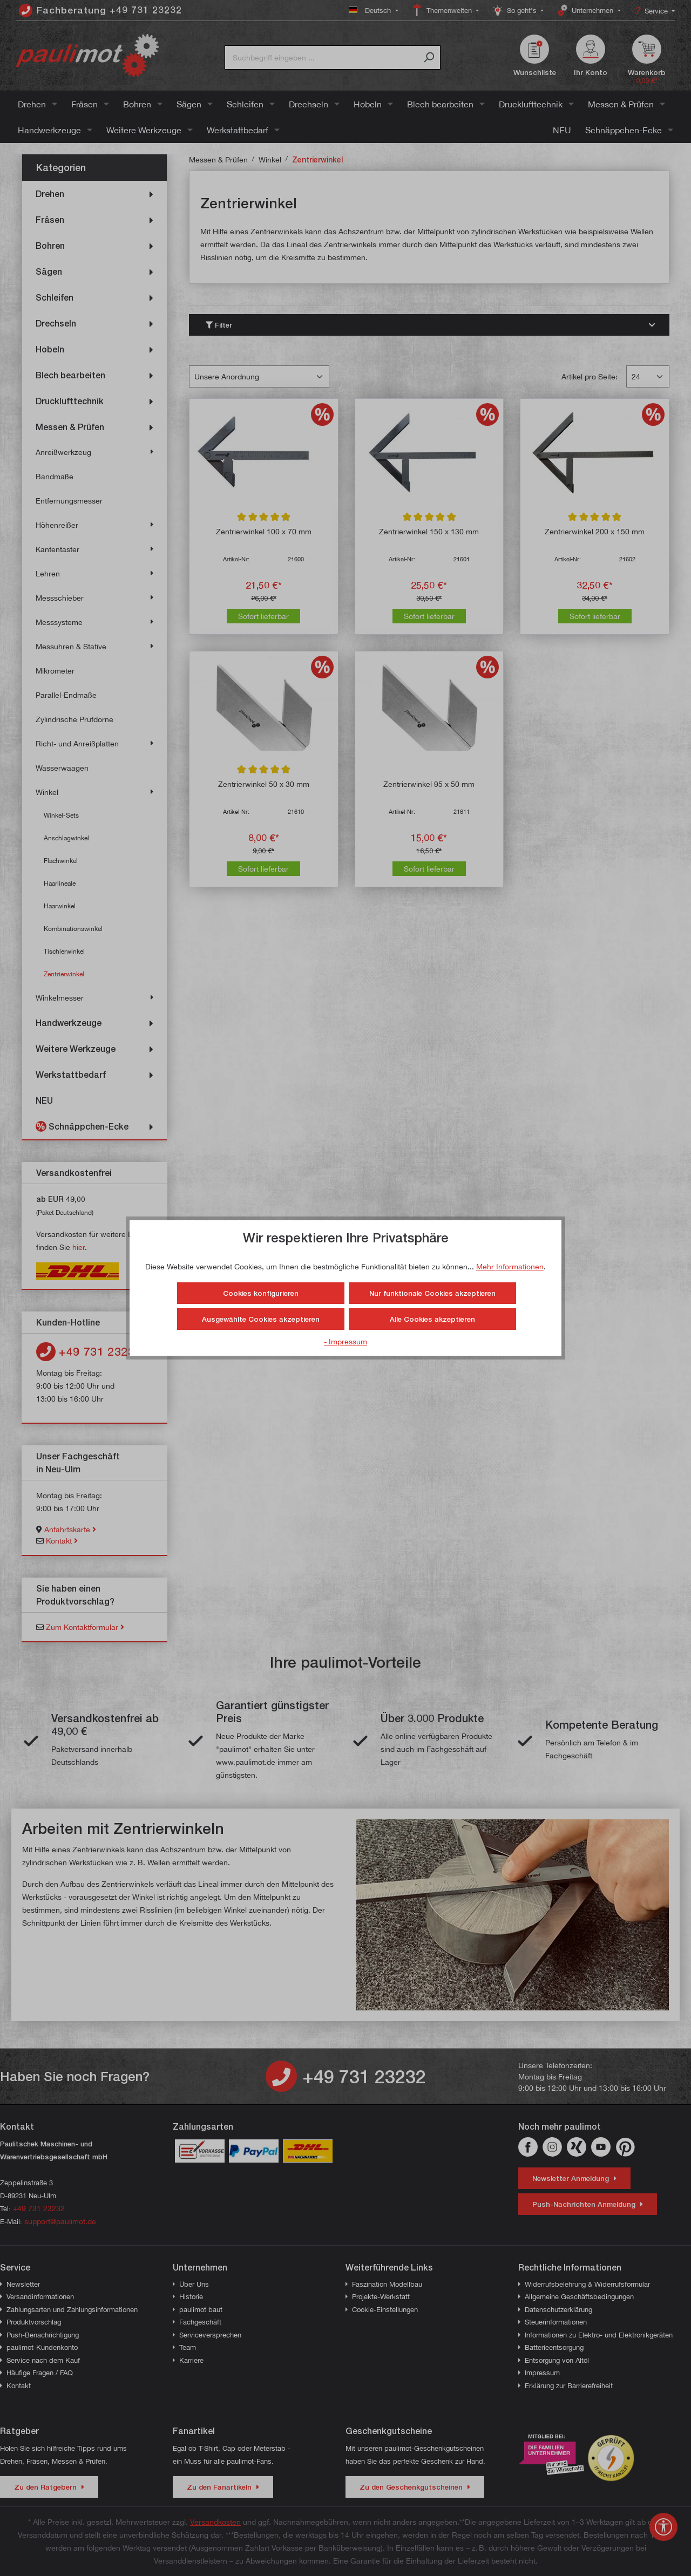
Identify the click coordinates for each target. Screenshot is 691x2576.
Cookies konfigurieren (261, 1293)
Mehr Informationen (510, 1266)
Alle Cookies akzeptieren (432, 1319)
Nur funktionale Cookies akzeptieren (432, 1293)
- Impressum (345, 1341)
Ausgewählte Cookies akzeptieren (261, 1319)
